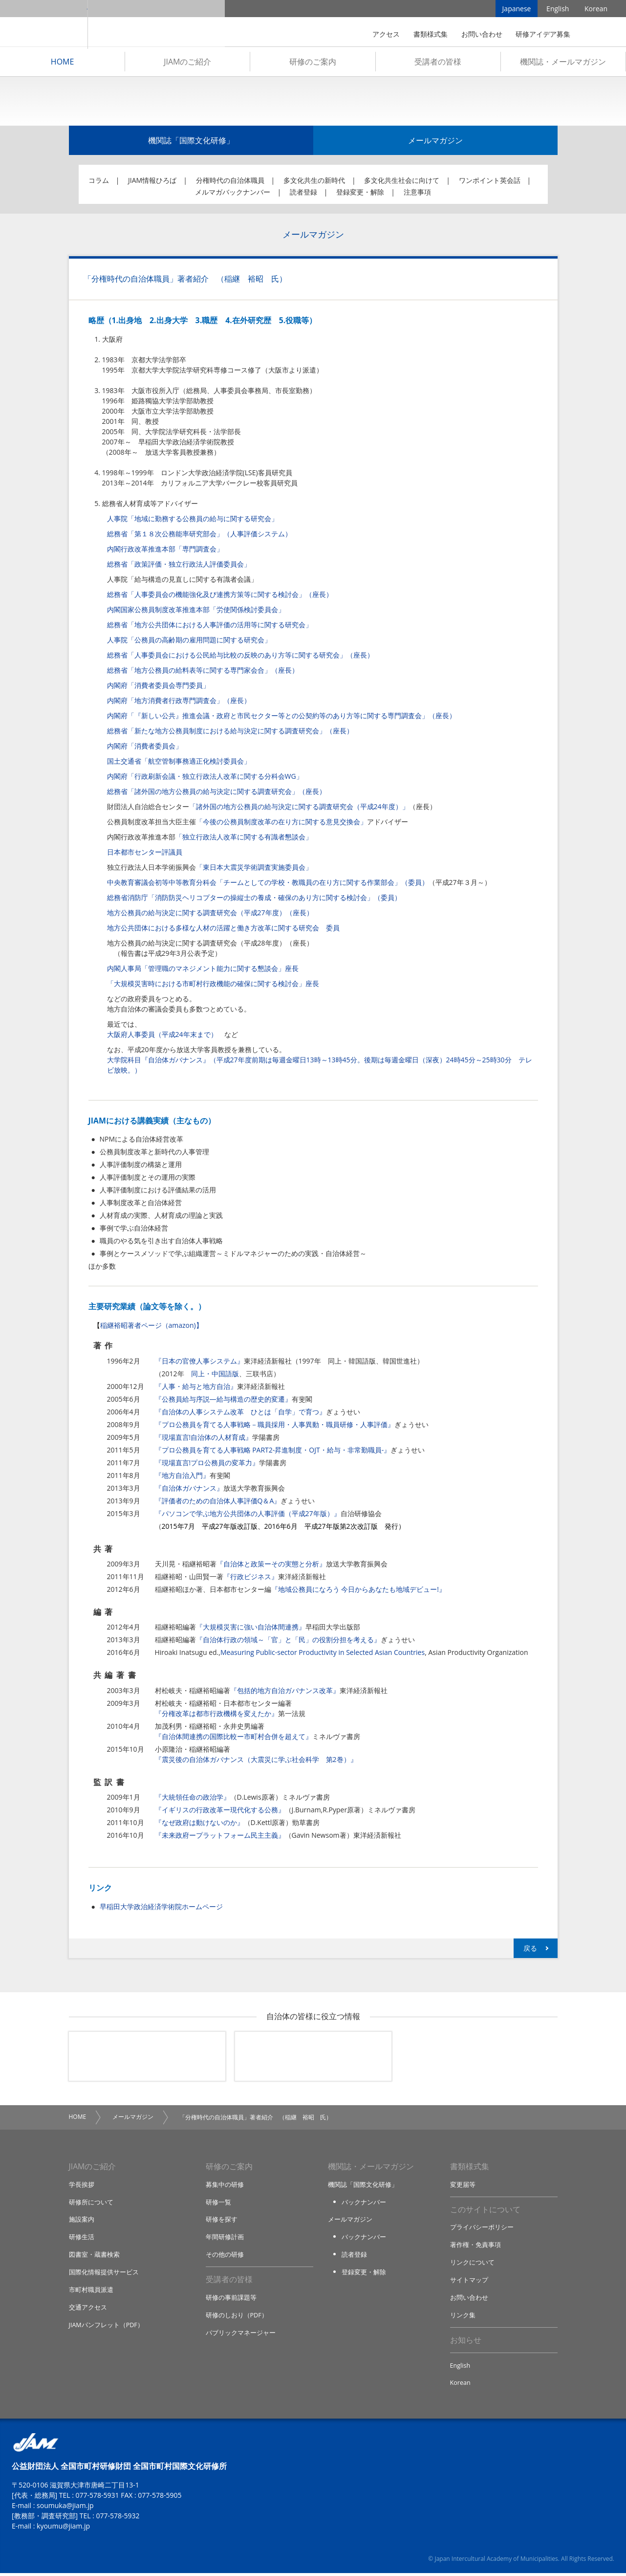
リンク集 (462, 2317)
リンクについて (472, 2265)
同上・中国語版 (215, 1376)
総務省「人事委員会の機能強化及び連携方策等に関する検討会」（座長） (220, 596)
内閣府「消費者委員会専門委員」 (158, 687)
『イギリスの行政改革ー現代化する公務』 (220, 1812)
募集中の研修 (225, 2187)
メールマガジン (435, 142)
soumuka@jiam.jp (65, 2508)
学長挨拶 (81, 2187)
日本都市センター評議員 (144, 854)
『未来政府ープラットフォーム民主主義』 (220, 1837)
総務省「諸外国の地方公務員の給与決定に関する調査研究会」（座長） (216, 793)
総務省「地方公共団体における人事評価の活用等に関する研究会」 (209, 627)
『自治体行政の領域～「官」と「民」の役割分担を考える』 (288, 1642)
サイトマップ (469, 2282)
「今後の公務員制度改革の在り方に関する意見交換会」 (281, 824)
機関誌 (313, 2058)
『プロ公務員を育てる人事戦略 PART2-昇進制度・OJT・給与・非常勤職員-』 (273, 1452)
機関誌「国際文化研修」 (191, 142)
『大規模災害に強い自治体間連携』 (250, 1629)
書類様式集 (430, 34)
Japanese (516, 9)
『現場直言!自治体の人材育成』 (204, 1439)
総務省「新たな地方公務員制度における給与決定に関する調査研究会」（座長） (230, 733)
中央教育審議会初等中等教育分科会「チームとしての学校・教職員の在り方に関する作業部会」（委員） (268, 884)
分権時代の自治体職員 (230, 182)
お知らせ (465, 2342)
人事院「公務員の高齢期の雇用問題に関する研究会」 (189, 642)
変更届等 (462, 2187)
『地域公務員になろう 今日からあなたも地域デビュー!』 (358, 1591)
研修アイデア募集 (543, 34)
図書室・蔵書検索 (94, 2256)
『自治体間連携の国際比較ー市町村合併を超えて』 (233, 1738)
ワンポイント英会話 (489, 182)
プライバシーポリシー (482, 2230)
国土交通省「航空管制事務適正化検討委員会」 (179, 763)
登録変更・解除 (360, 194)
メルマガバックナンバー (232, 194)
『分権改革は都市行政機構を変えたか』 (216, 1715)
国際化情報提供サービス (104, 2273)
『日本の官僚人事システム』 (199, 1363)
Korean (595, 9)
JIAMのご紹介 (187, 64)
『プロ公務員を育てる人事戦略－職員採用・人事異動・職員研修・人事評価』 (274, 1426)
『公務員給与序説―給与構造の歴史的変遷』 (223, 1401)
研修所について (91, 2204)
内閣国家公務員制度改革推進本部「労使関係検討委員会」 (196, 611)
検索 (594, 34)
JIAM (43, 24)
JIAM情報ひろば (152, 182)
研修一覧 (218, 2204)
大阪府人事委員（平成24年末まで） (162, 1036)
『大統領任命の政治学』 (192, 1799)
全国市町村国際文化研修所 (156, 24)
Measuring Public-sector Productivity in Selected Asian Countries (322, 1654)
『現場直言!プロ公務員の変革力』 (207, 1465)
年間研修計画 (225, 2239)
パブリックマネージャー (241, 2334)
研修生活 (81, 2239)
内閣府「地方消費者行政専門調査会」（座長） (179, 702)
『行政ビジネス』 (250, 1579)
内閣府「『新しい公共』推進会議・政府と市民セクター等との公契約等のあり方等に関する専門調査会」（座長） (281, 718)
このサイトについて (485, 2212)
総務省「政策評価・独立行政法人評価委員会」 (179, 566)
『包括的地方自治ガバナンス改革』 (285, 1692)
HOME (62, 64)
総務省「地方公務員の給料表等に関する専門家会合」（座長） (203, 672)
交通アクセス (88, 2308)
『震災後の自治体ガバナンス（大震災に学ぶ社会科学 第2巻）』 (256, 1761)
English (557, 9)
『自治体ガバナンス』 (189, 1490)
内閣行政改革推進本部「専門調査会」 (165, 551)
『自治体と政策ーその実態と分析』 (271, 1566)
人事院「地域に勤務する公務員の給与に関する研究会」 (192, 521)
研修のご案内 (312, 64)
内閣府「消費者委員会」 (144, 748)
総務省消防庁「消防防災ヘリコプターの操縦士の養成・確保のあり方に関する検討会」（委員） (254, 899)
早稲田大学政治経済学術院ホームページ (161, 1909)
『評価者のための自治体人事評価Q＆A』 (218, 1503)
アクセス (386, 34)
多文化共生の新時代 (314, 182)
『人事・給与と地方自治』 (196, 1388)
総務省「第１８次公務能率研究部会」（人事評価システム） (199, 536)
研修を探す (221, 2222)
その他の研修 (225, 2256)
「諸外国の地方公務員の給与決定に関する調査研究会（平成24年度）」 (299, 809)
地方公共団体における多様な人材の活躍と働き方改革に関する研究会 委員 (223, 930)
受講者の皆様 (437, 64)
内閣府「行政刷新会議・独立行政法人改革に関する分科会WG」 (205, 778)
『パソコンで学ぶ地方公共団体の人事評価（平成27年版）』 (248, 1515)
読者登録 (303, 194)
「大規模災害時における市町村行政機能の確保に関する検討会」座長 (213, 986)
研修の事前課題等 (231, 2299)
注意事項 (417, 194)
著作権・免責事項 (475, 2248)
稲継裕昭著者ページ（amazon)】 (151, 1327)
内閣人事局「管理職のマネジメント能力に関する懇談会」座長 (203, 970)
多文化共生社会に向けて (401, 182)
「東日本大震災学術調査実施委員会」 (254, 869)
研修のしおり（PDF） (237, 2317)
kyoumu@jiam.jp (63, 2528)
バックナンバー (364, 2204)
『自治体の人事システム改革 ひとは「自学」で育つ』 (240, 1414)
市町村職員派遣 (91, 2291)
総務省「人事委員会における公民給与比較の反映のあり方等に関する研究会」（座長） (240, 657)
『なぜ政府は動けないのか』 (199, 1824)
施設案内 (81, 2222)
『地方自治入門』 (182, 1477)
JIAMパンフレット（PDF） (107, 2326)
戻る (530, 1950)
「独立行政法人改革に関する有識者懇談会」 (243, 839)
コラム (98, 182)
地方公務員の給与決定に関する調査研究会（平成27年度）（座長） (210, 915)
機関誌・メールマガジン (563, 64)
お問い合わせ (481, 34)
